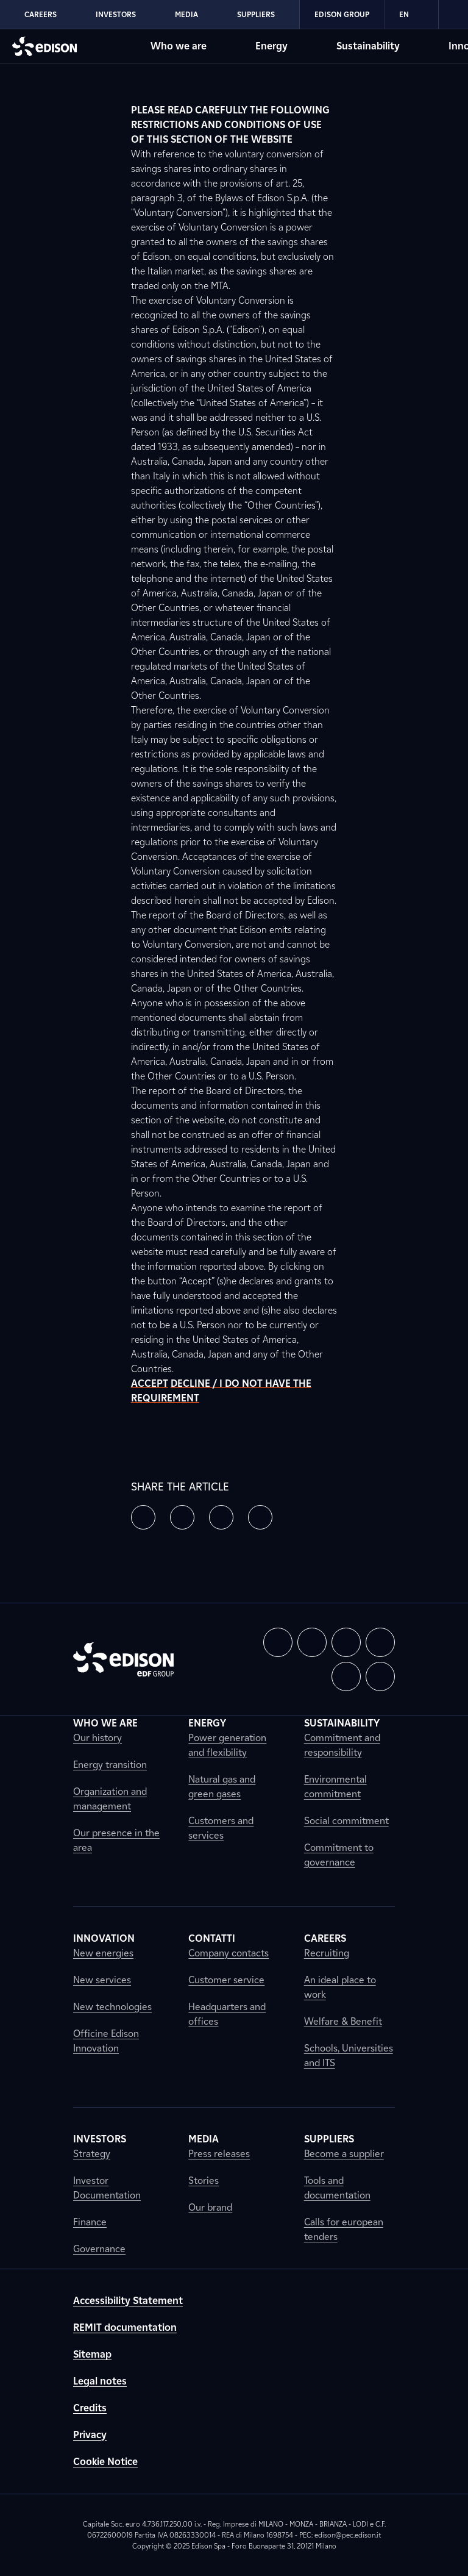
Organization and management (110, 1799)
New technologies (112, 2006)
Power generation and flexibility (227, 1745)
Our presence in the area (116, 1840)
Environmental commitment (335, 1786)
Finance (90, 2222)
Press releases (219, 2153)
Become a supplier (344, 2153)
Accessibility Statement (128, 2300)
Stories (203, 2180)
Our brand (210, 2207)
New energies (103, 1953)
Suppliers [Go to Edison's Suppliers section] (256, 14)
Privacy (90, 2435)
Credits (90, 2408)
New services (102, 1980)
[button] (143, 1517)
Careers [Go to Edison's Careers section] (40, 14)
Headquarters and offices (227, 2014)
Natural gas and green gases (221, 1786)
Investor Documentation (107, 2188)
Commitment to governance (339, 1855)
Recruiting (326, 1953)
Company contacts (228, 1953)
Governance (99, 2249)
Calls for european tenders (343, 2229)
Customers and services (221, 1828)
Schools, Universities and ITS (348, 2055)
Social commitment (346, 1820)
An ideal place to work (340, 1987)
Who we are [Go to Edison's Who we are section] (179, 46)
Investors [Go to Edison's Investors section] (116, 14)
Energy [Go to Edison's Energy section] (271, 46)
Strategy (91, 2153)
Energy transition (110, 1764)
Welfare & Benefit (343, 2021)
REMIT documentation (125, 2327)
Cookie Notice (105, 2461)
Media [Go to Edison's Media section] (186, 14)
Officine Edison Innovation (106, 2041)
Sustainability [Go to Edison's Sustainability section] (368, 46)
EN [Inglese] (411, 14)
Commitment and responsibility (342, 1745)
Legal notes (100, 2381)
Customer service (226, 1980)
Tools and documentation (337, 2188)
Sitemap (92, 2354)
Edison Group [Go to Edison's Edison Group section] (341, 14)
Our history (97, 1738)
